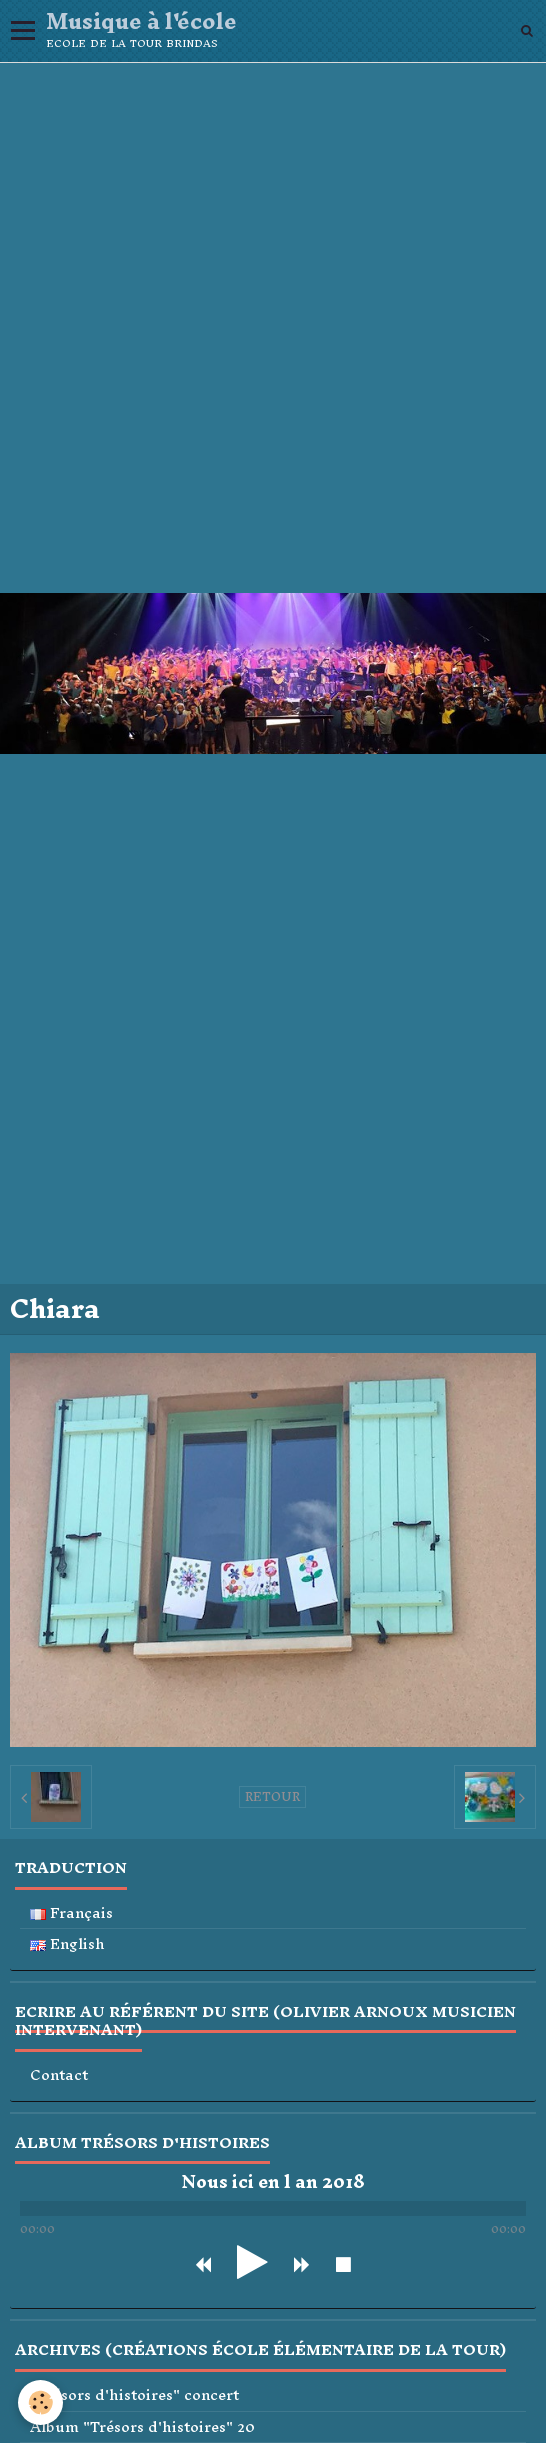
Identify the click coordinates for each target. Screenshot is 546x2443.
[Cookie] (40, 2402)
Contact (59, 2075)
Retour (272, 1797)
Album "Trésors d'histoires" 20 (142, 2427)
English (67, 1944)
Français (71, 1913)
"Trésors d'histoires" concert (134, 2395)
